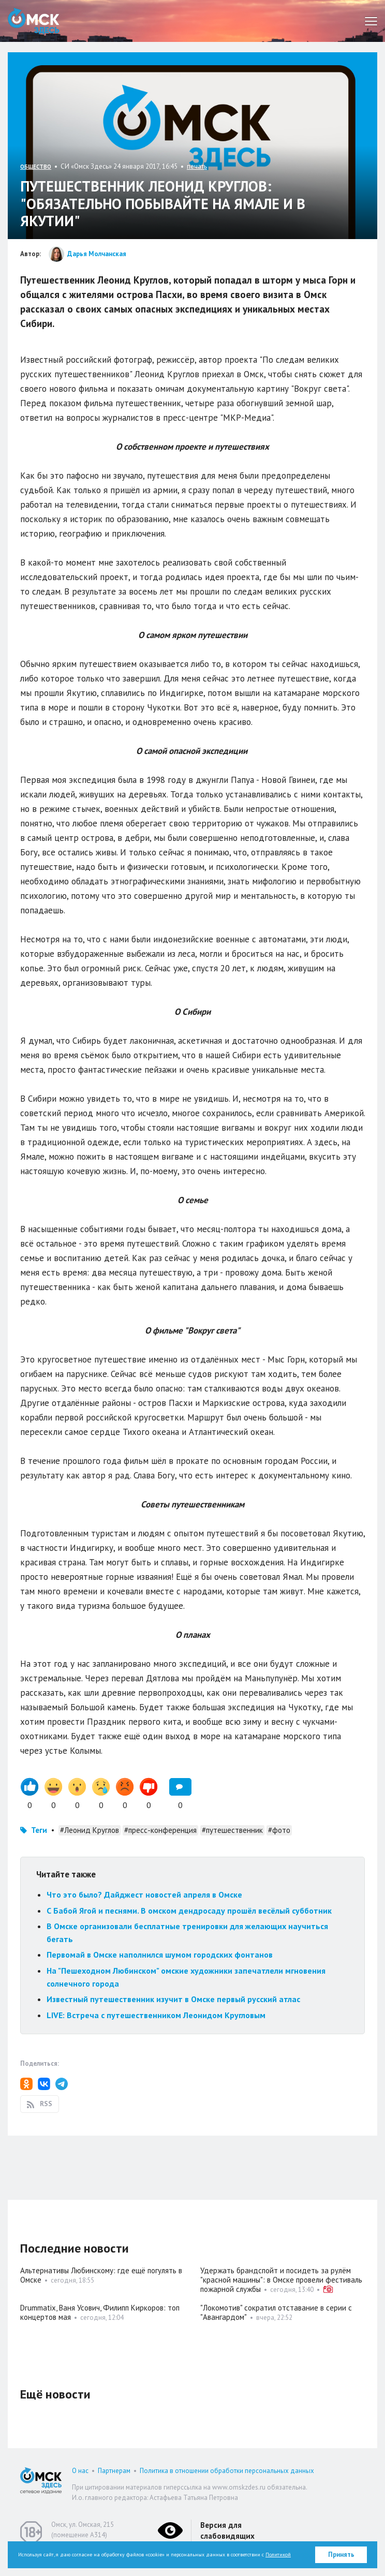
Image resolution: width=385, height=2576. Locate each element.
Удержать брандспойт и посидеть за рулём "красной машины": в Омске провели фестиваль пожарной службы (281, 2280)
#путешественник (232, 1830)
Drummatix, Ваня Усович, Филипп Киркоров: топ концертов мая (100, 2312)
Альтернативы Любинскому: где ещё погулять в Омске (101, 2275)
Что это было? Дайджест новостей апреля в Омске (144, 1894)
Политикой (278, 2554)
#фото (279, 1830)
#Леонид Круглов (89, 1830)
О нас (80, 2470)
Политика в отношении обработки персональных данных (227, 2470)
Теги (39, 1830)
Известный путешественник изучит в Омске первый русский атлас (173, 1999)
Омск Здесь (34, 21)
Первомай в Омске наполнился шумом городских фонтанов (160, 1954)
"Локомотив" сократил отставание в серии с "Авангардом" (276, 2312)
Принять (341, 2554)
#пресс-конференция (160, 1830)
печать (197, 166)
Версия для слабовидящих (227, 2530)
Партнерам (114, 2470)
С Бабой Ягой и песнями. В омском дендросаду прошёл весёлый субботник (189, 1910)
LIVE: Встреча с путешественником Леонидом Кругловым (156, 2015)
